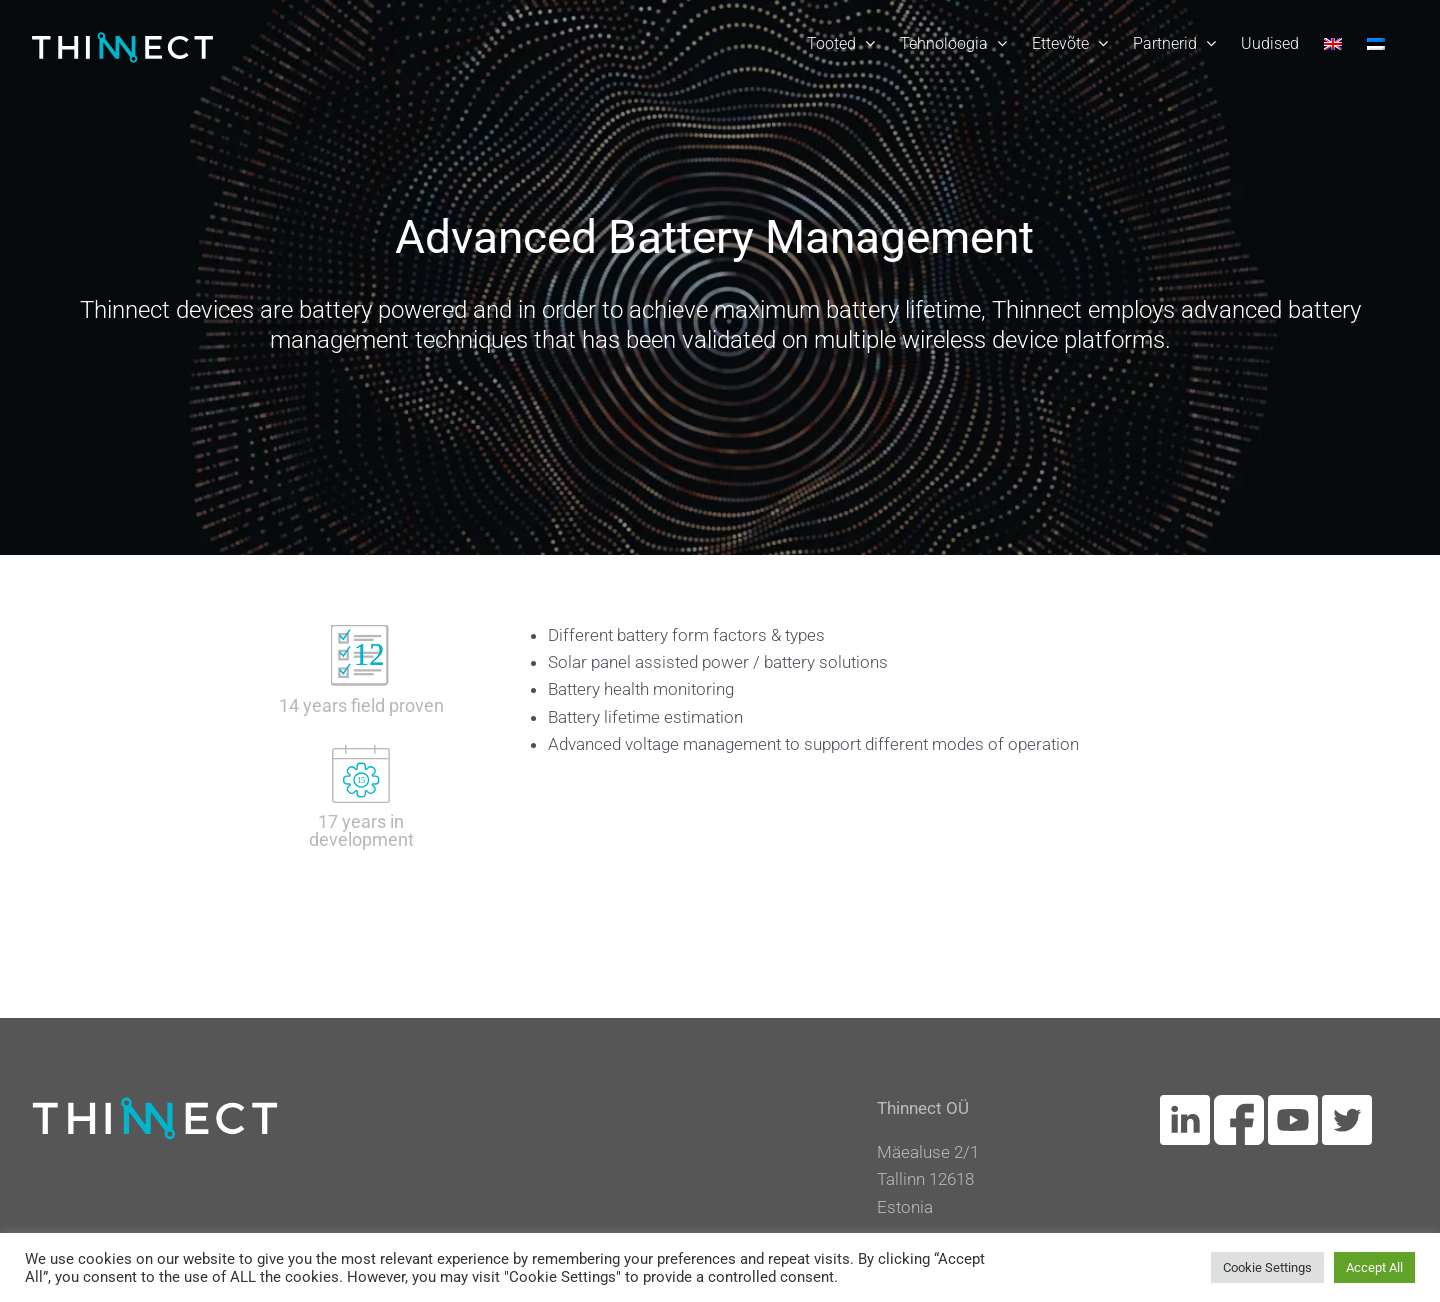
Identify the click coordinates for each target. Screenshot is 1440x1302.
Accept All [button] (1374, 1267)
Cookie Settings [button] (1267, 1267)
